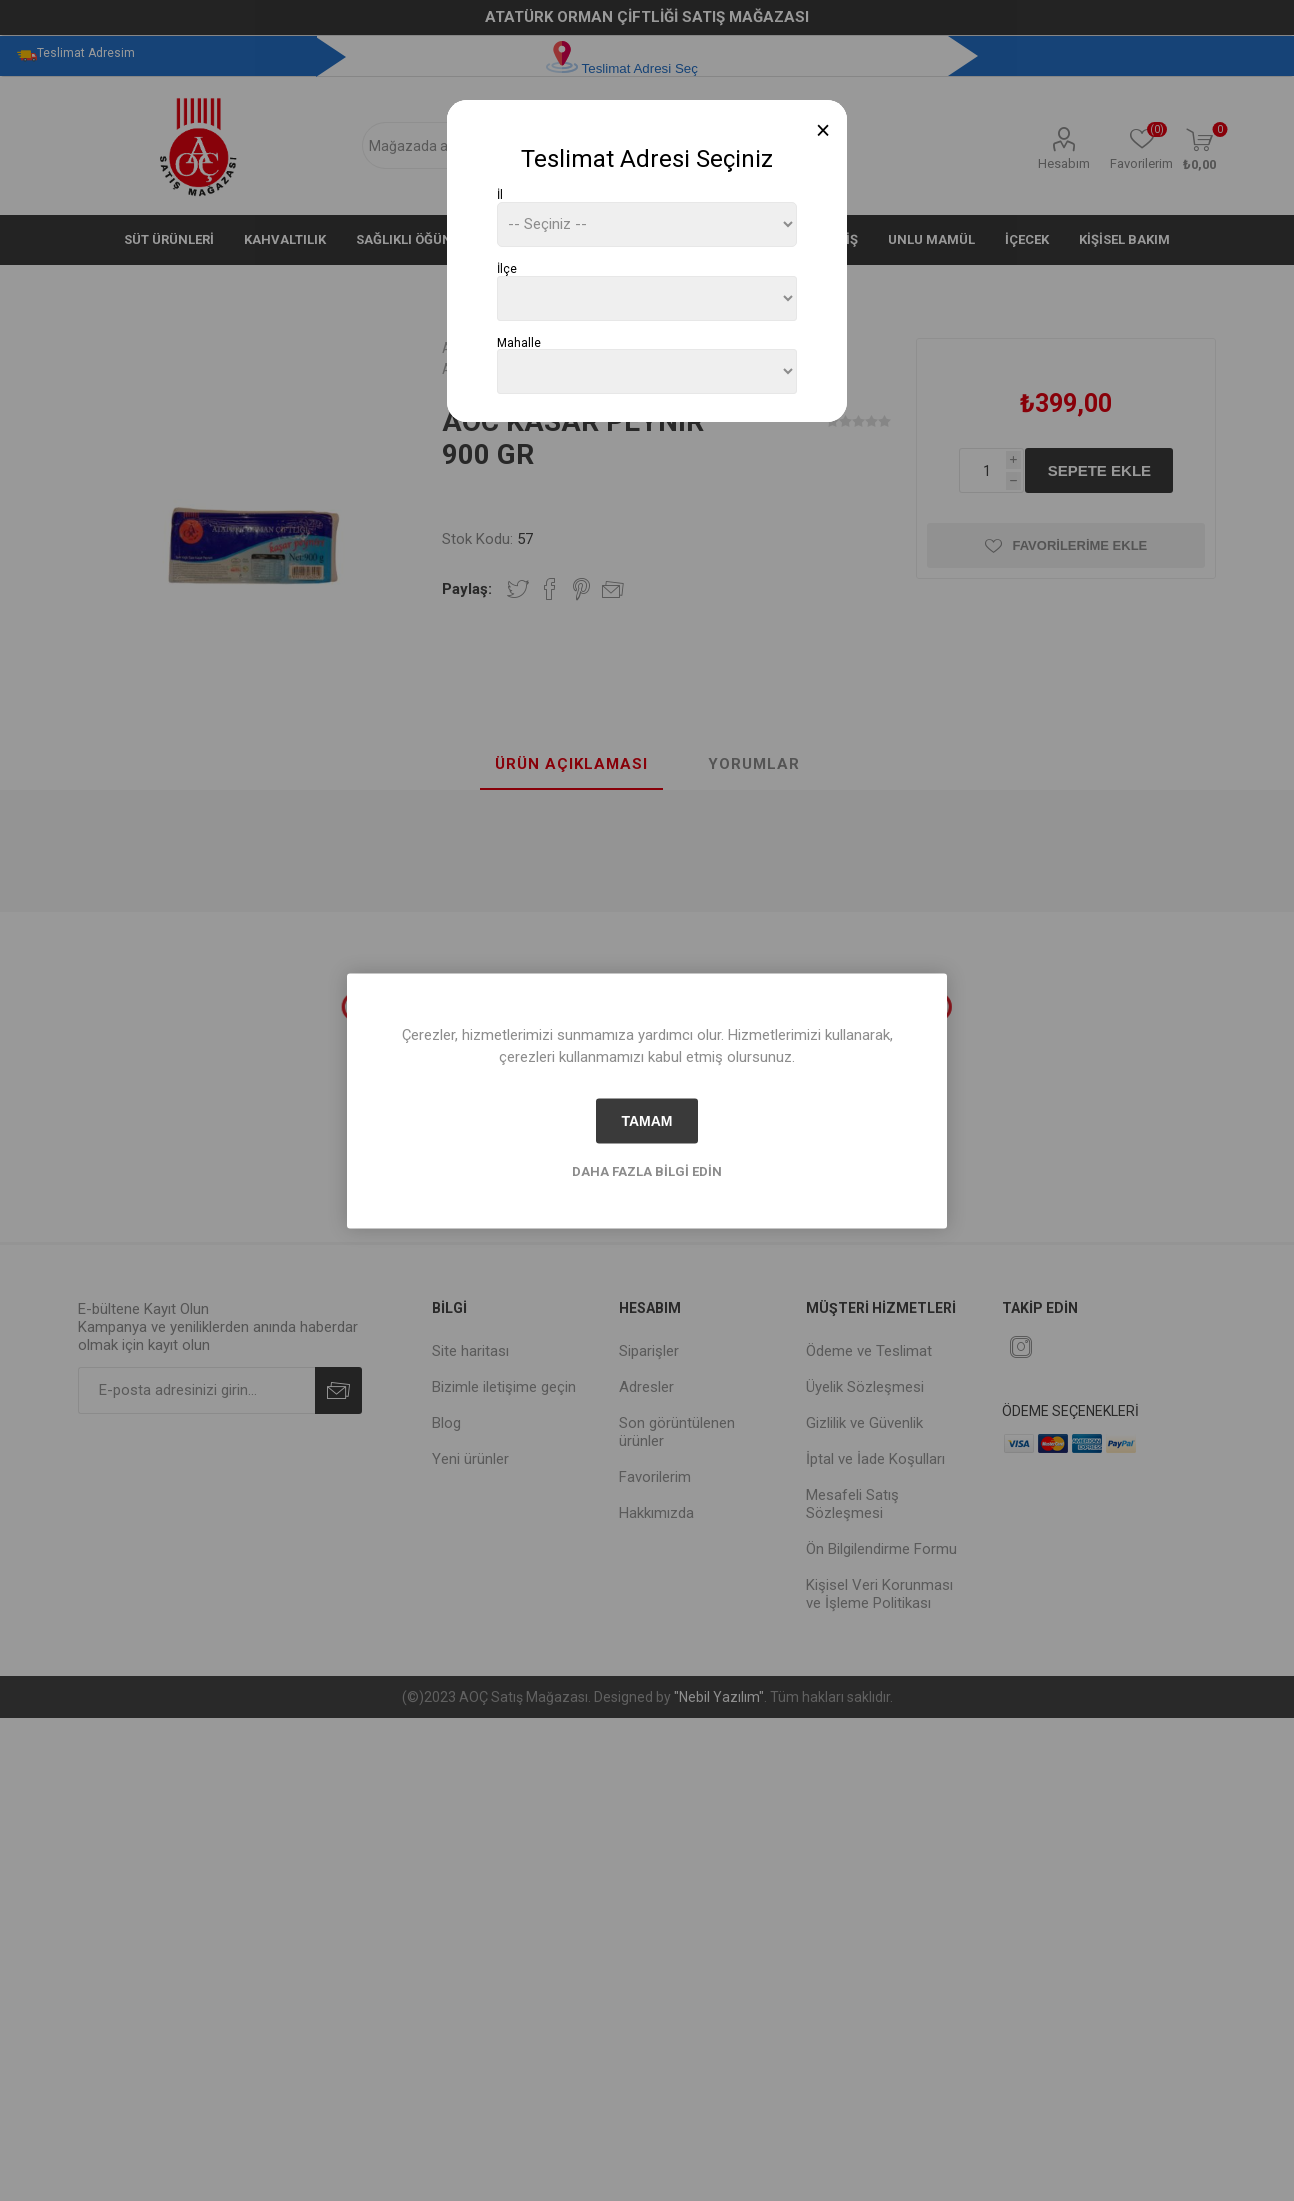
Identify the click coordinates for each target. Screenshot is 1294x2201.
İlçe (507, 269)
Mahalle (519, 342)
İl (500, 195)
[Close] (823, 130)
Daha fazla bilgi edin (647, 1170)
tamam (646, 1121)
